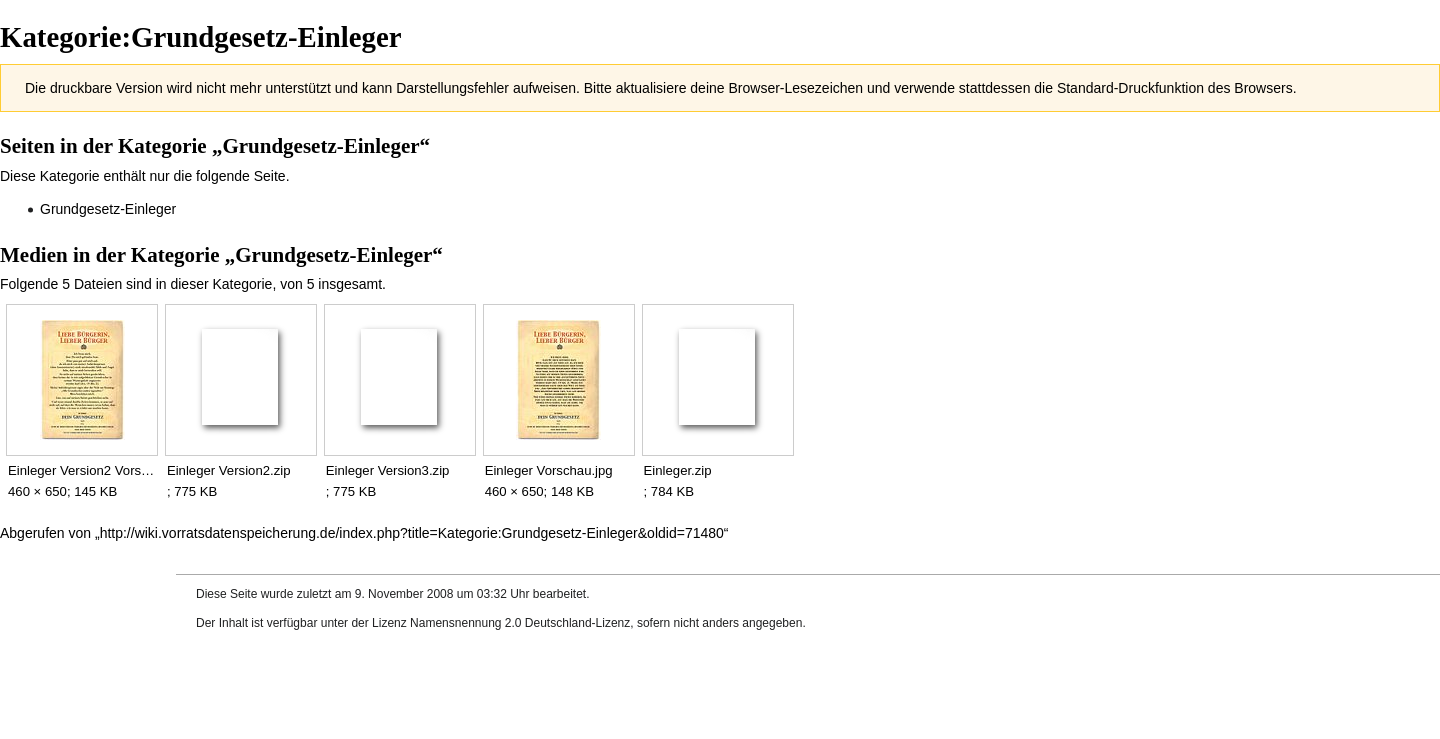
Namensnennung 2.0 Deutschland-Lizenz (520, 623)
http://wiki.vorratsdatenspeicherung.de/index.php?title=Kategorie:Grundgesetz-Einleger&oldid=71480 (412, 533)
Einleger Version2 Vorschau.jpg (81, 470)
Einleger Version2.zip (229, 470)
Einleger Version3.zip (388, 470)
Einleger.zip (678, 470)
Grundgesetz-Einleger (108, 209)
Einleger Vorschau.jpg (549, 470)
